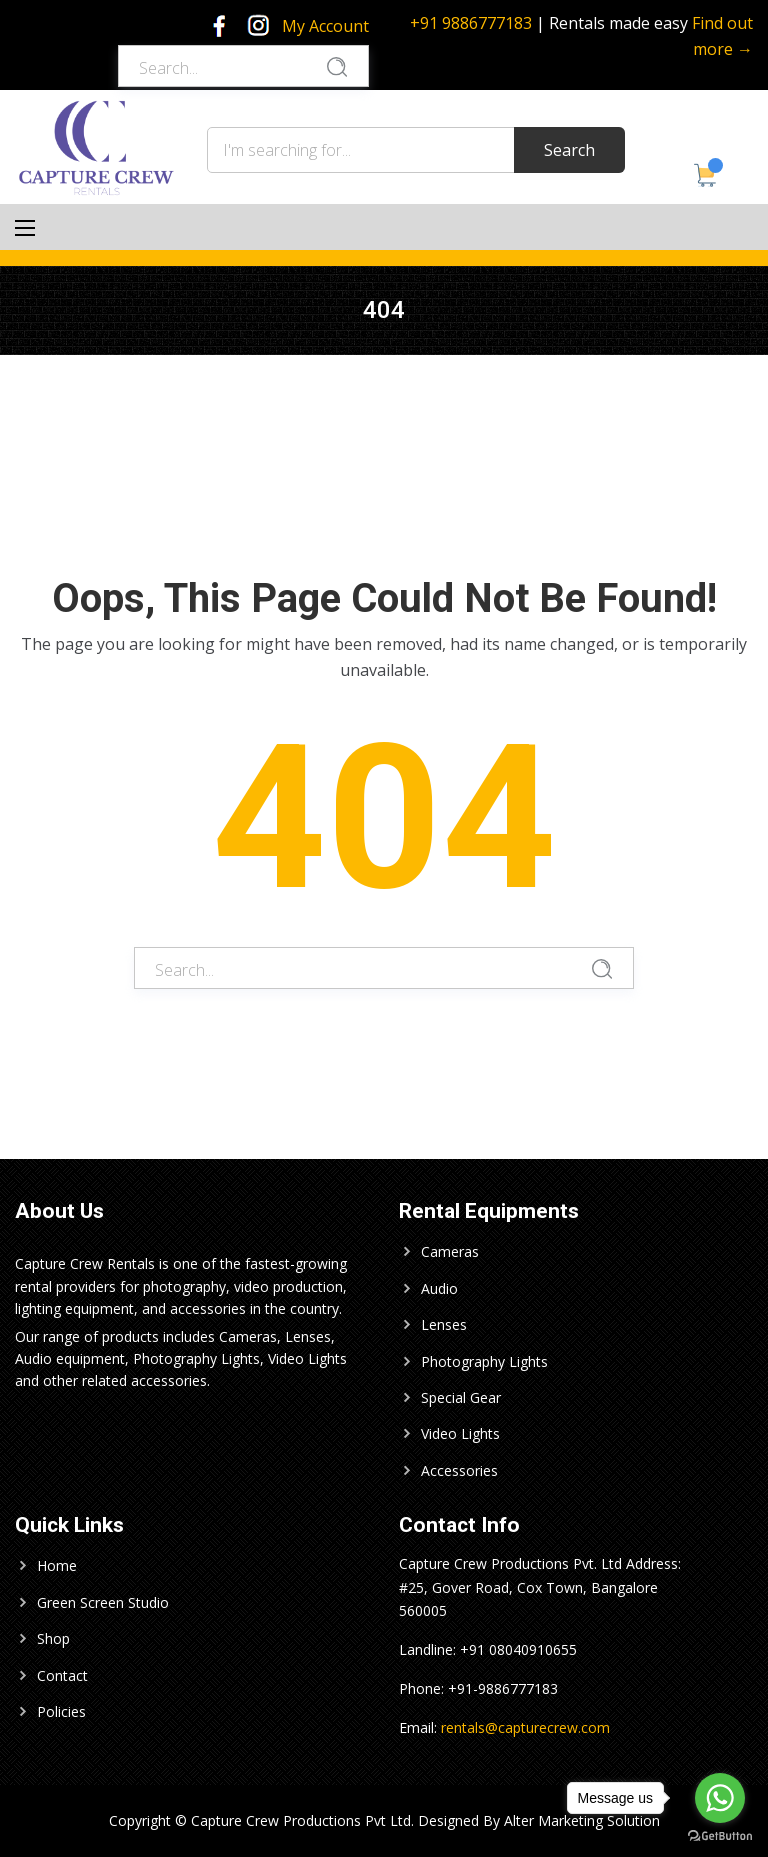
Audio (439, 1288)
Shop (53, 1638)
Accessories (459, 1470)
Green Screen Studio (103, 1602)
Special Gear (461, 1397)
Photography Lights (484, 1361)
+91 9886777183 (471, 23)
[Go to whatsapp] (720, 1798)
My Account (325, 26)
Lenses (444, 1324)
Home (57, 1565)
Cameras (450, 1251)
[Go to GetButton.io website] (720, 1836)
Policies (61, 1711)
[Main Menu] (25, 228)
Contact (62, 1675)
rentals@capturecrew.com (525, 1727)
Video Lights (460, 1433)
